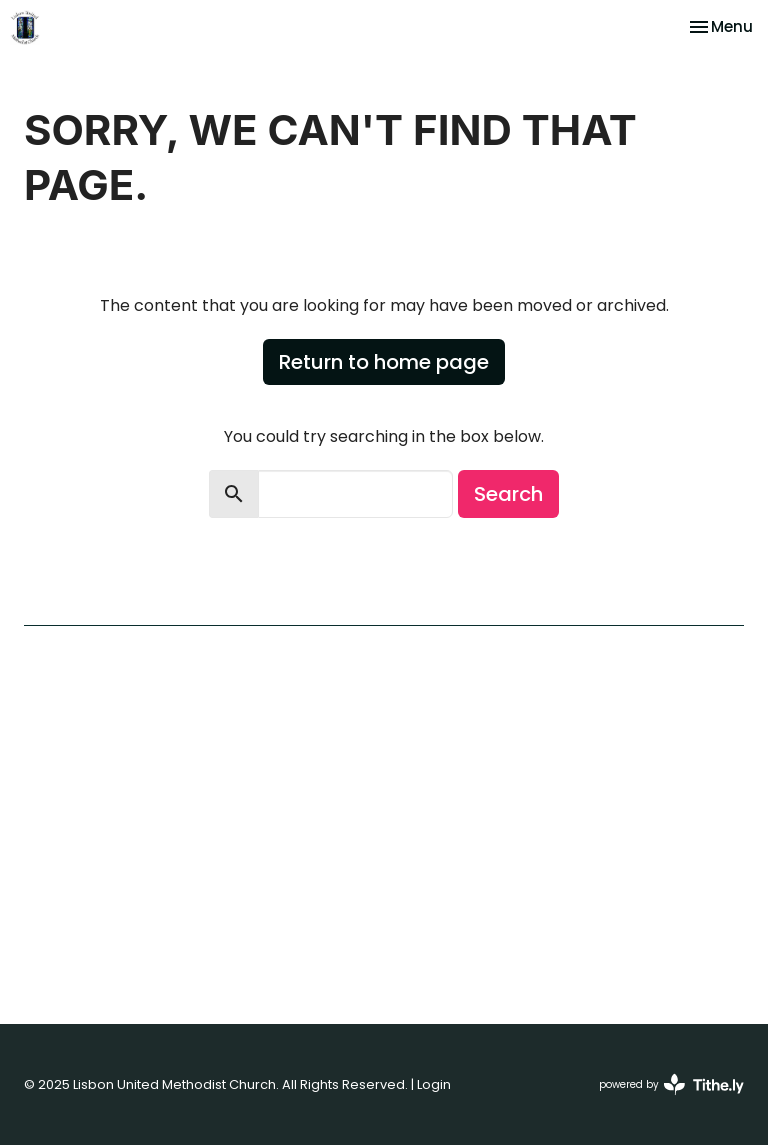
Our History (62, 755)
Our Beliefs (61, 734)
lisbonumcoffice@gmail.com (555, 910)
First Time (150, 591)
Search (508, 494)
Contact (260, 591)
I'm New (51, 713)
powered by (671, 1084)
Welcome (58, 692)
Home (50, 591)
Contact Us (63, 776)
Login (434, 1084)
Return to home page (384, 362)
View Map (429, 766)
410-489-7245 (501, 882)
